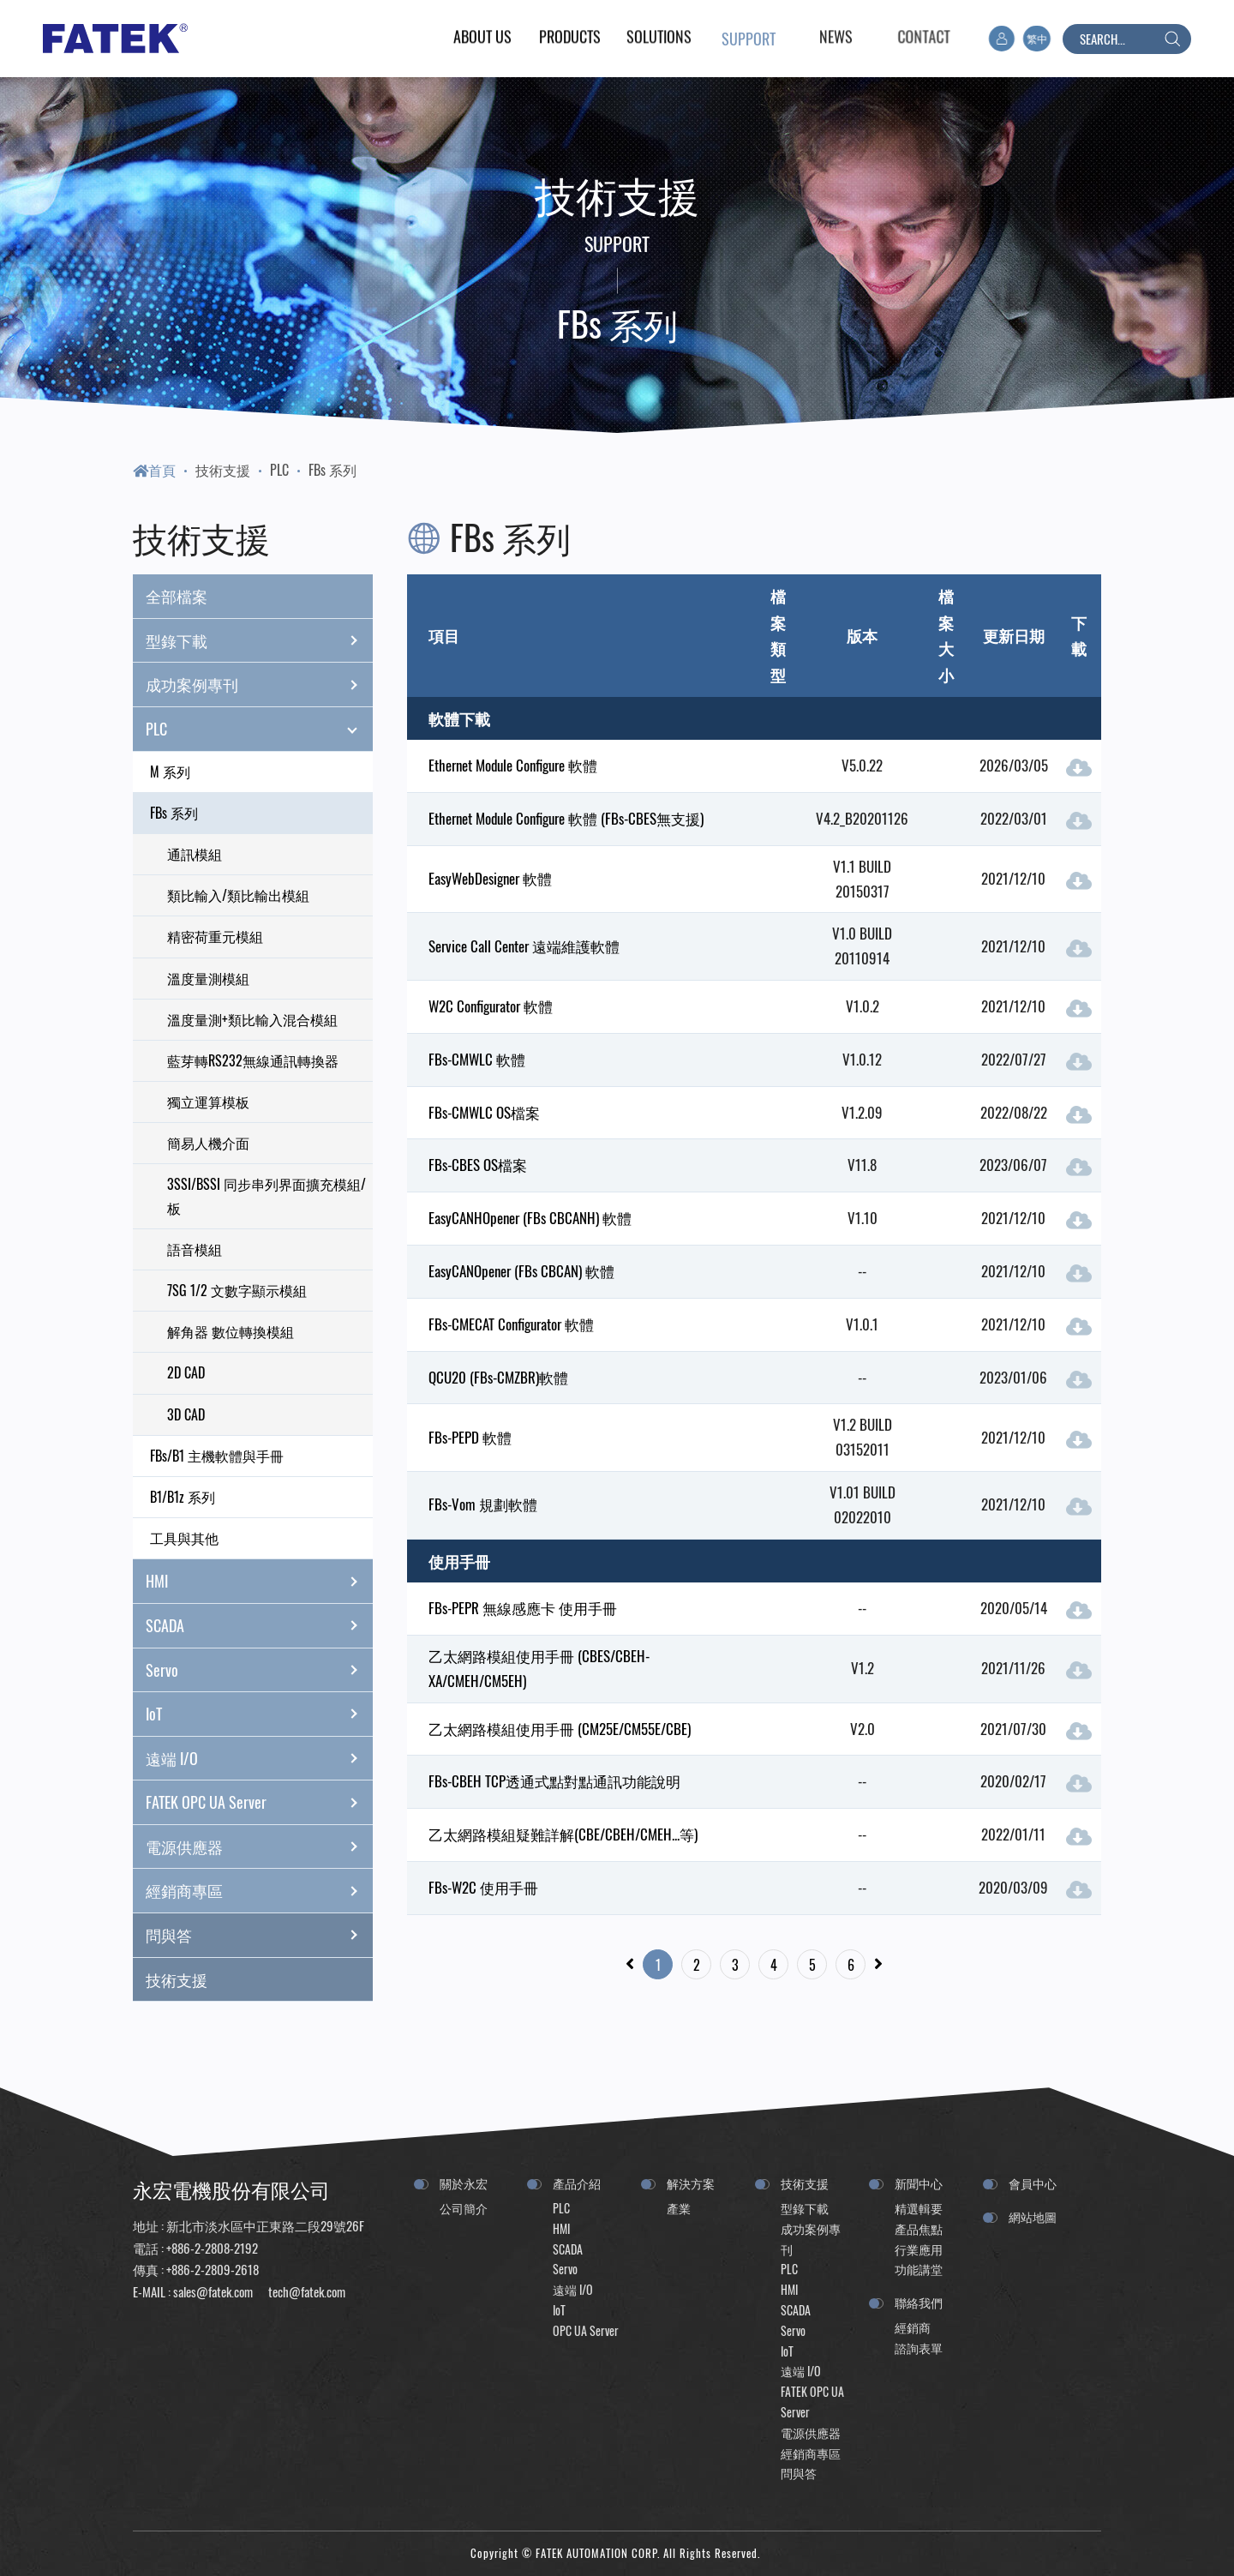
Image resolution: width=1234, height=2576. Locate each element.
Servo (259, 1669)
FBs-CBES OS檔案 (477, 1164)
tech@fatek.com (305, 2291)
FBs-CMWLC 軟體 (476, 1059)
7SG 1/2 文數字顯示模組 (237, 1290)
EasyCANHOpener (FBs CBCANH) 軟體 (530, 1217)
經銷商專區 (259, 1891)
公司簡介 (464, 2208)
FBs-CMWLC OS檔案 (484, 1112)
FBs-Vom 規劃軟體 (482, 1504)
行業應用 (919, 2249)
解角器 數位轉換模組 (230, 1331)
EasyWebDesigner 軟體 (490, 878)
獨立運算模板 (208, 1101)
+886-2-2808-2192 (212, 2247)
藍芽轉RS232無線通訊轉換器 (252, 1060)
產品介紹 (577, 2183)
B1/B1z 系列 (182, 1496)
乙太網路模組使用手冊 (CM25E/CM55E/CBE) (559, 1728)
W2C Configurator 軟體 (490, 1006)
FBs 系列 (332, 469)
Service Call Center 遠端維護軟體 (524, 946)
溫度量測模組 (208, 978)
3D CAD (186, 1414)
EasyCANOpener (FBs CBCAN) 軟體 (521, 1271)
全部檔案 (176, 596)
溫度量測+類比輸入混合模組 (252, 1019)
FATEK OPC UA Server (259, 1802)
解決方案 (691, 2183)
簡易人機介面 (208, 1142)
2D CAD (186, 1372)
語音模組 (194, 1249)
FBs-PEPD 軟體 (470, 1437)
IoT (259, 1713)
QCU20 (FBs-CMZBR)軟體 (498, 1377)
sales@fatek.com (213, 2291)
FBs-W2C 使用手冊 (483, 1887)
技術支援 (222, 469)
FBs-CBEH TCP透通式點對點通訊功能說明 (554, 1781)
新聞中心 (919, 2183)
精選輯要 (919, 2208)
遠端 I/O (259, 1758)
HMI (259, 1581)
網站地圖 (1033, 2216)
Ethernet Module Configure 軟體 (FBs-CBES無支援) (566, 818)
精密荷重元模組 (215, 936)
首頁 (154, 469)
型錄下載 (259, 640)
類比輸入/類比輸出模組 (238, 895)
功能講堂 (919, 2269)
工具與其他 (184, 1538)
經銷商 (913, 2327)
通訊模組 (194, 854)
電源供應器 (259, 1846)
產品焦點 (919, 2228)
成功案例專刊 (259, 685)
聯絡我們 (919, 2302)
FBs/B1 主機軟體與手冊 (217, 1455)
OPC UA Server (586, 2330)
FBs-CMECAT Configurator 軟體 (511, 1324)
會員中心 (1033, 2183)
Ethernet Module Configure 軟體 (512, 765)
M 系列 (170, 771)
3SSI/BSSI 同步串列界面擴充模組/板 (266, 1195)
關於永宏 (464, 2183)
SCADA (259, 1625)
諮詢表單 (919, 2348)
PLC (279, 469)
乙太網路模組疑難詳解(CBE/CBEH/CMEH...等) (563, 1834)
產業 (679, 2208)
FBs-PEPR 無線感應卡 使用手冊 (522, 1607)
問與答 (259, 1934)
